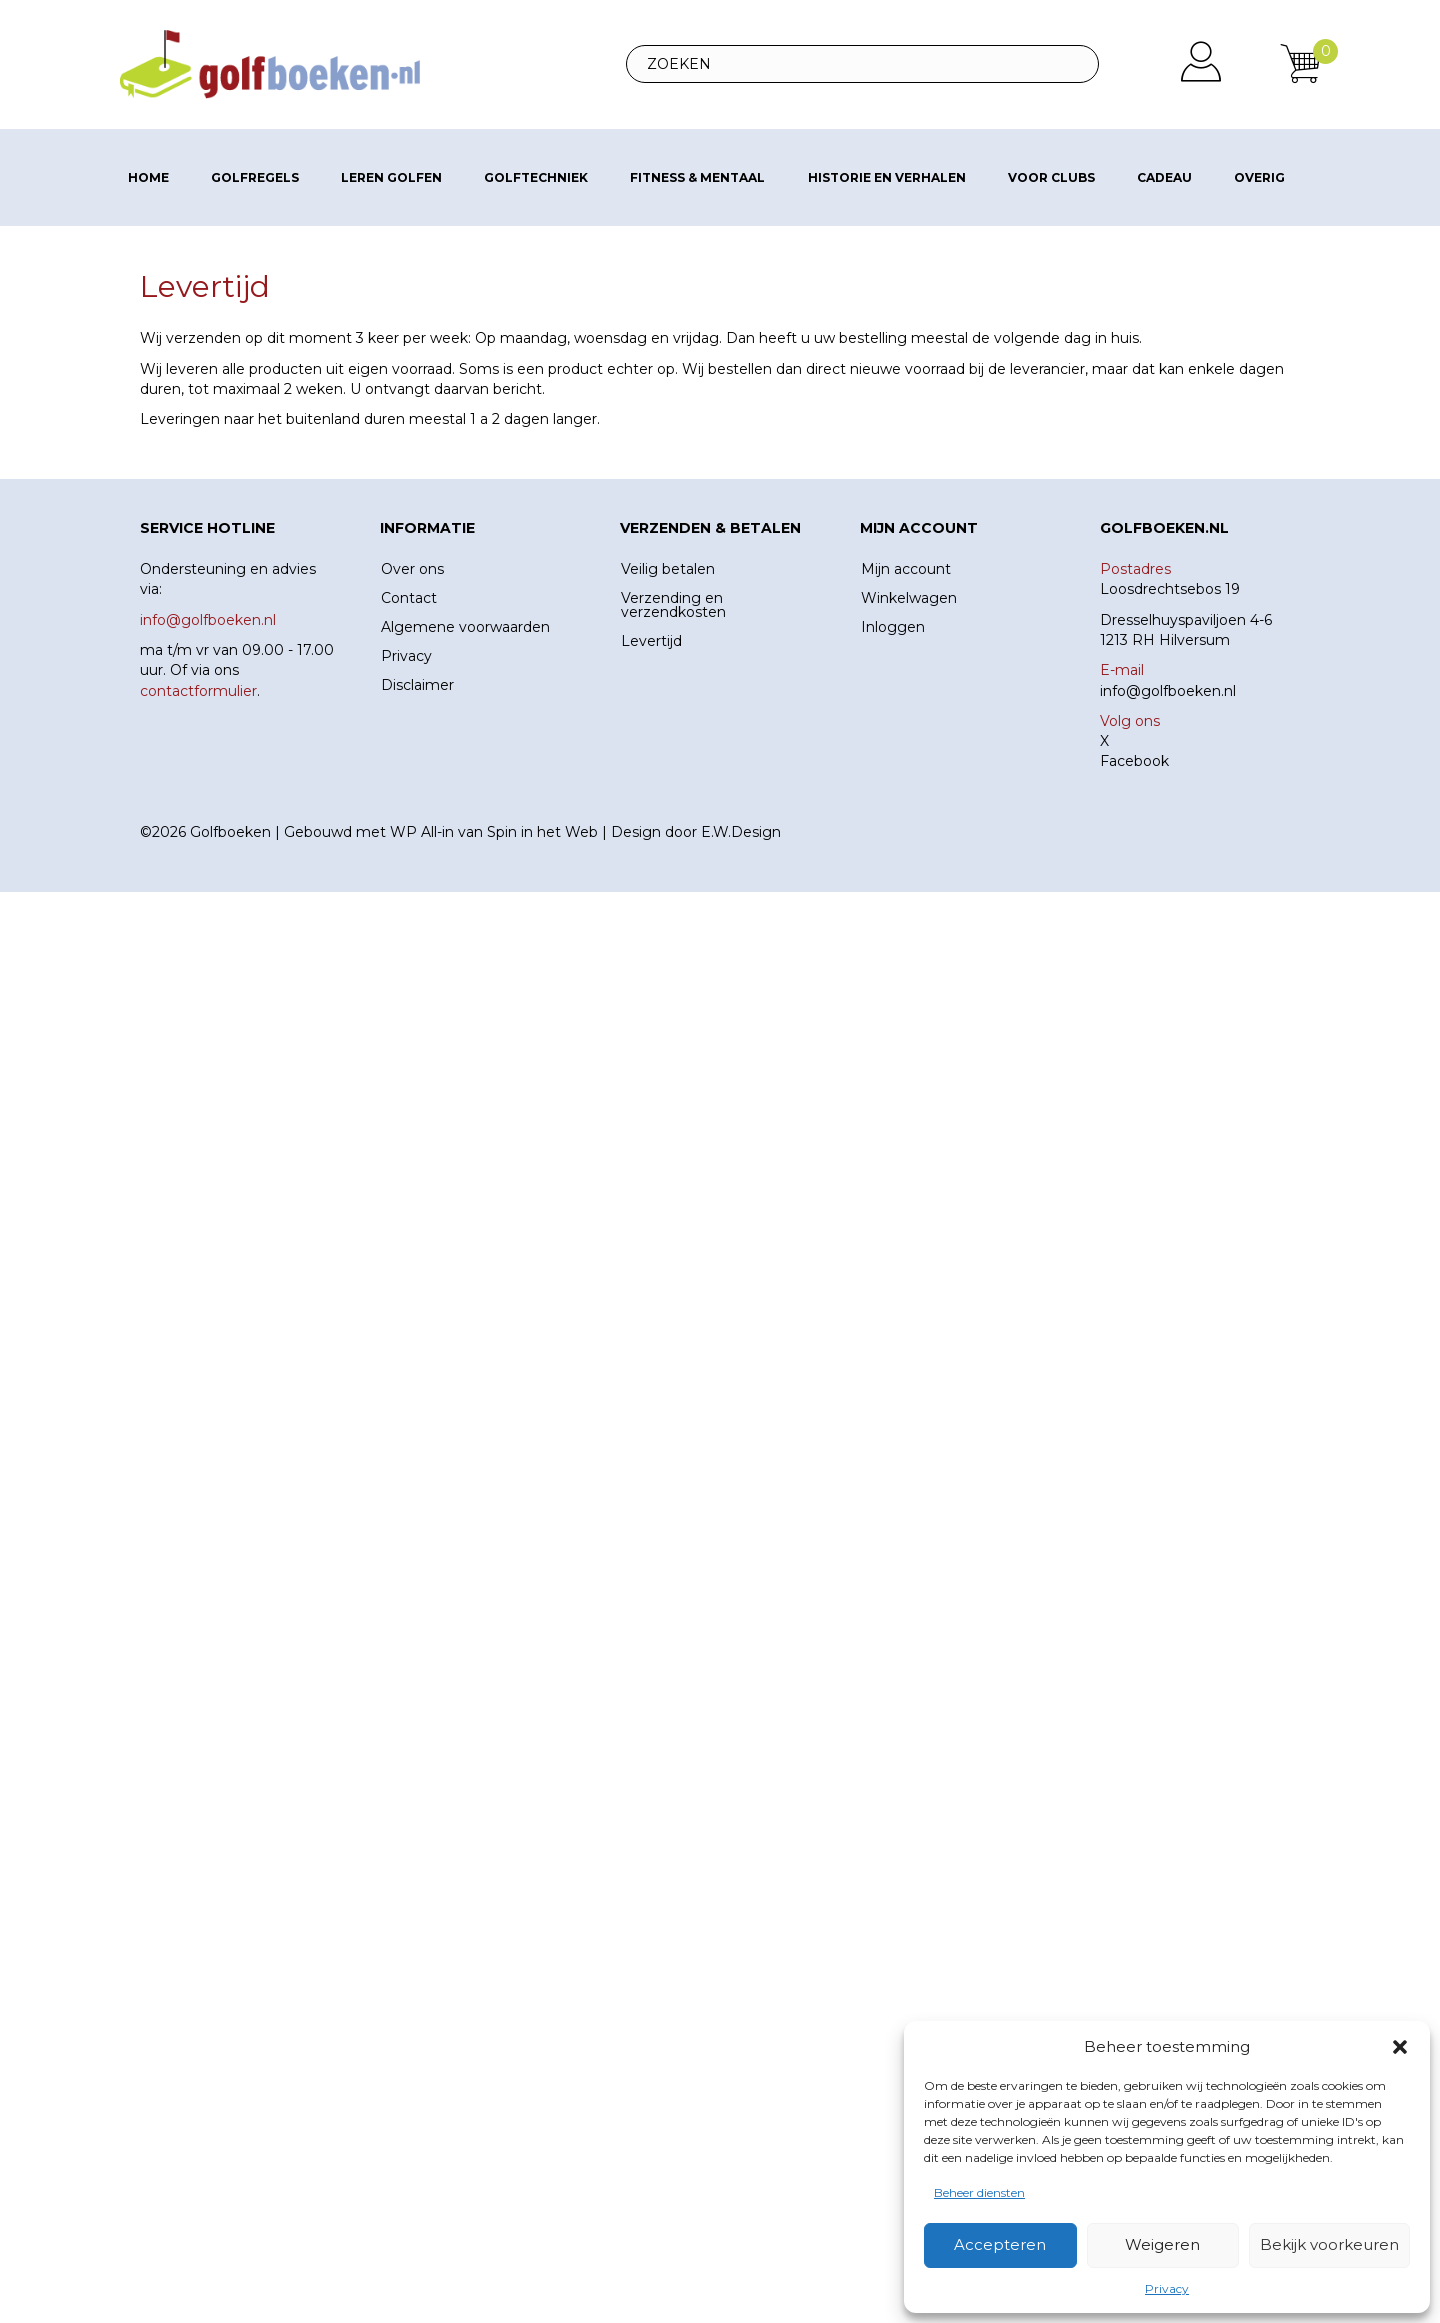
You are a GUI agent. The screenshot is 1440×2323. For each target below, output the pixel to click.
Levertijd (651, 641)
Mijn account (906, 569)
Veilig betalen (668, 569)
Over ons (412, 569)
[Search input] (862, 64)
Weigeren (1162, 2244)
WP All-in (422, 832)
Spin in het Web (542, 832)
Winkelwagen (909, 598)
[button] (1400, 2047)
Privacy (1167, 2288)
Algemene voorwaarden (465, 627)
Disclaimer (417, 685)
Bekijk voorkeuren (1329, 2244)
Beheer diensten (979, 2192)
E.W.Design (741, 832)
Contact (409, 598)
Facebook (1134, 761)
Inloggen (893, 627)
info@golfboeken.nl (1168, 691)
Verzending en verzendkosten (673, 605)
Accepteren (1000, 2244)
